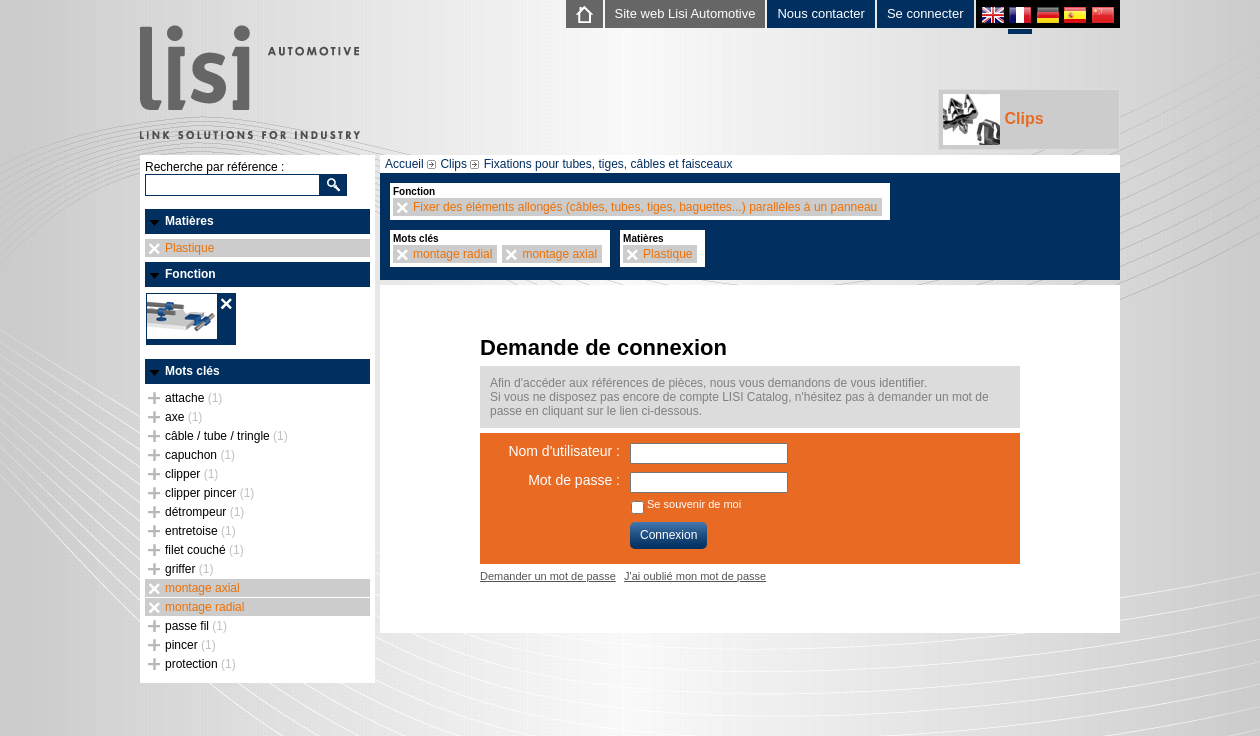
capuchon (200, 455)
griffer (189, 569)
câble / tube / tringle (226, 436)
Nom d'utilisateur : (564, 451)
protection (200, 664)
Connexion (668, 535)
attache (193, 398)
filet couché (204, 550)
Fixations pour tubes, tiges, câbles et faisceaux (608, 164)
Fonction (190, 274)
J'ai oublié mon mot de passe (695, 576)
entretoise (200, 531)
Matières (189, 221)
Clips (993, 119)
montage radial (204, 607)
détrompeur (204, 512)
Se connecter (925, 13)
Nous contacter (820, 13)
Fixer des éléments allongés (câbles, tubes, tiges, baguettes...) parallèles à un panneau (645, 207)
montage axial (202, 588)
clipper (191, 474)
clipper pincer (209, 493)
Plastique (189, 248)
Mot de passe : (574, 480)
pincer (190, 645)
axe (183, 417)
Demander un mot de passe (548, 576)
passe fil (196, 626)
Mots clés (192, 371)
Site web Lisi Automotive (685, 13)
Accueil (404, 164)
